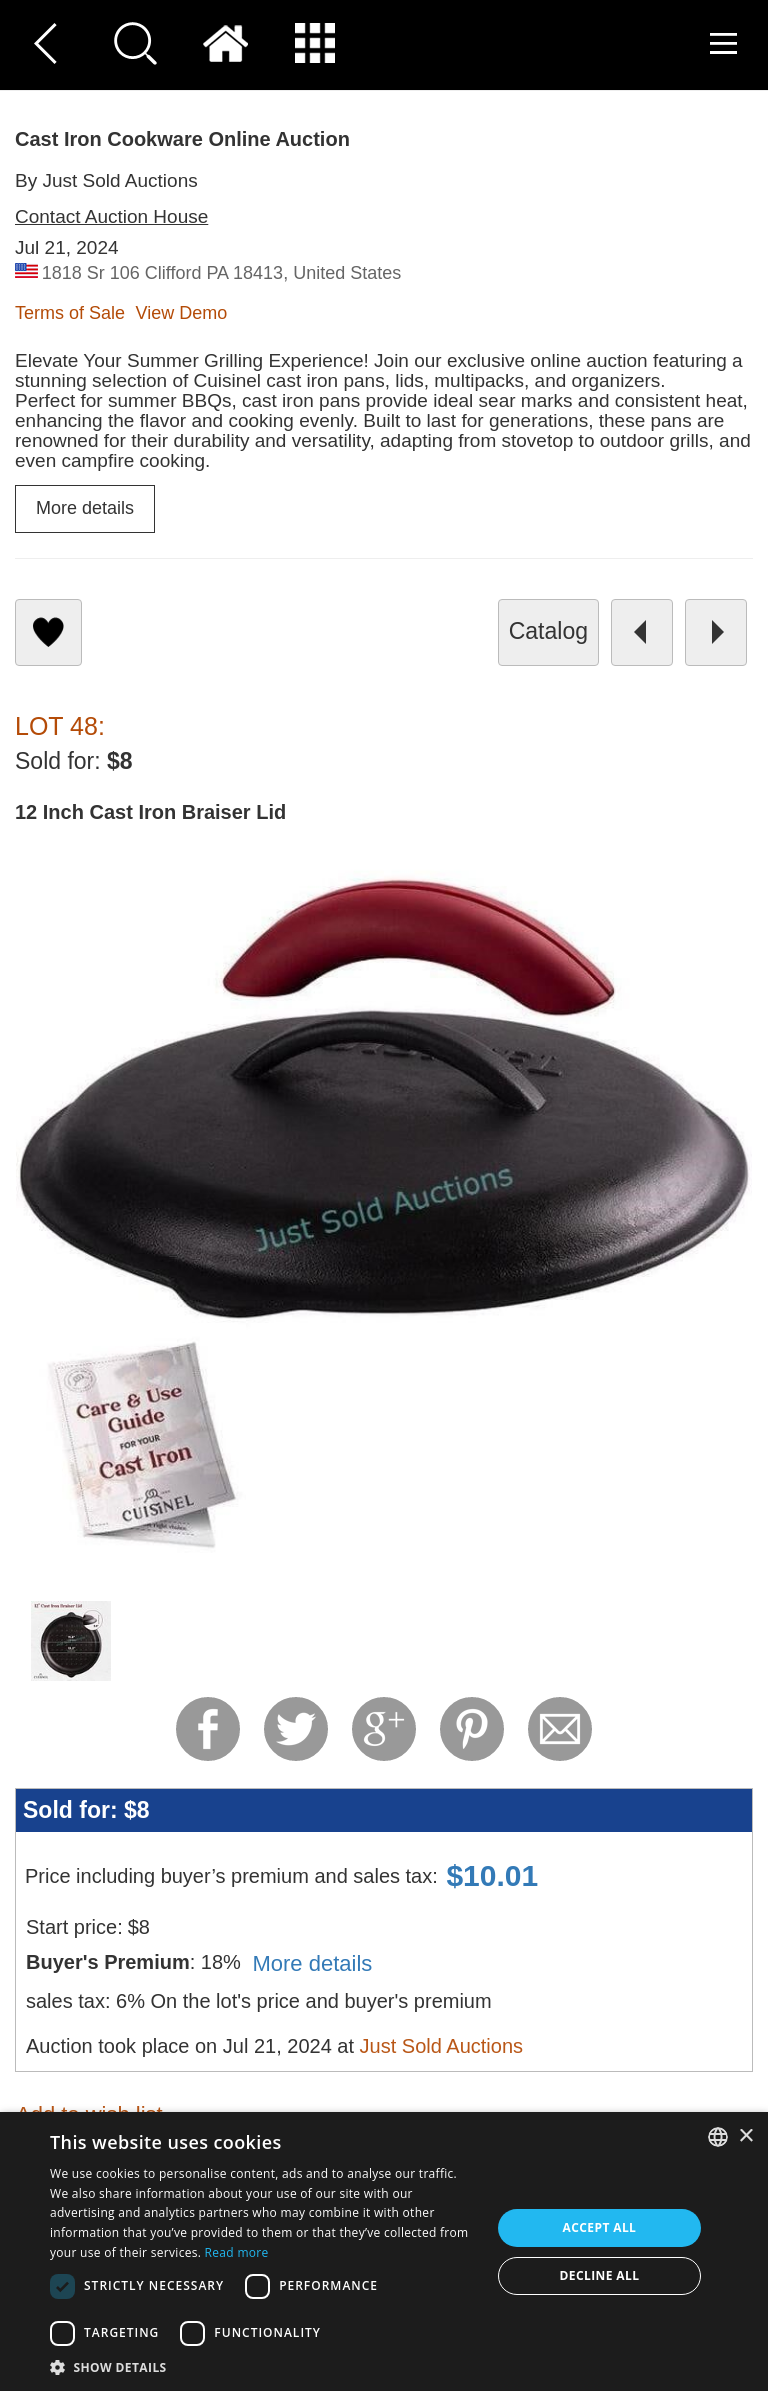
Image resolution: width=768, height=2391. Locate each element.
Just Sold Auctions (441, 2046)
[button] (264, 2366)
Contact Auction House (111, 216)
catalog (548, 631)
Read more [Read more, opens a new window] (237, 2252)
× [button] (745, 2136)
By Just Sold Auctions (106, 180)
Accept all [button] (600, 2227)
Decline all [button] (600, 2275)
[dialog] (384, 2251)
